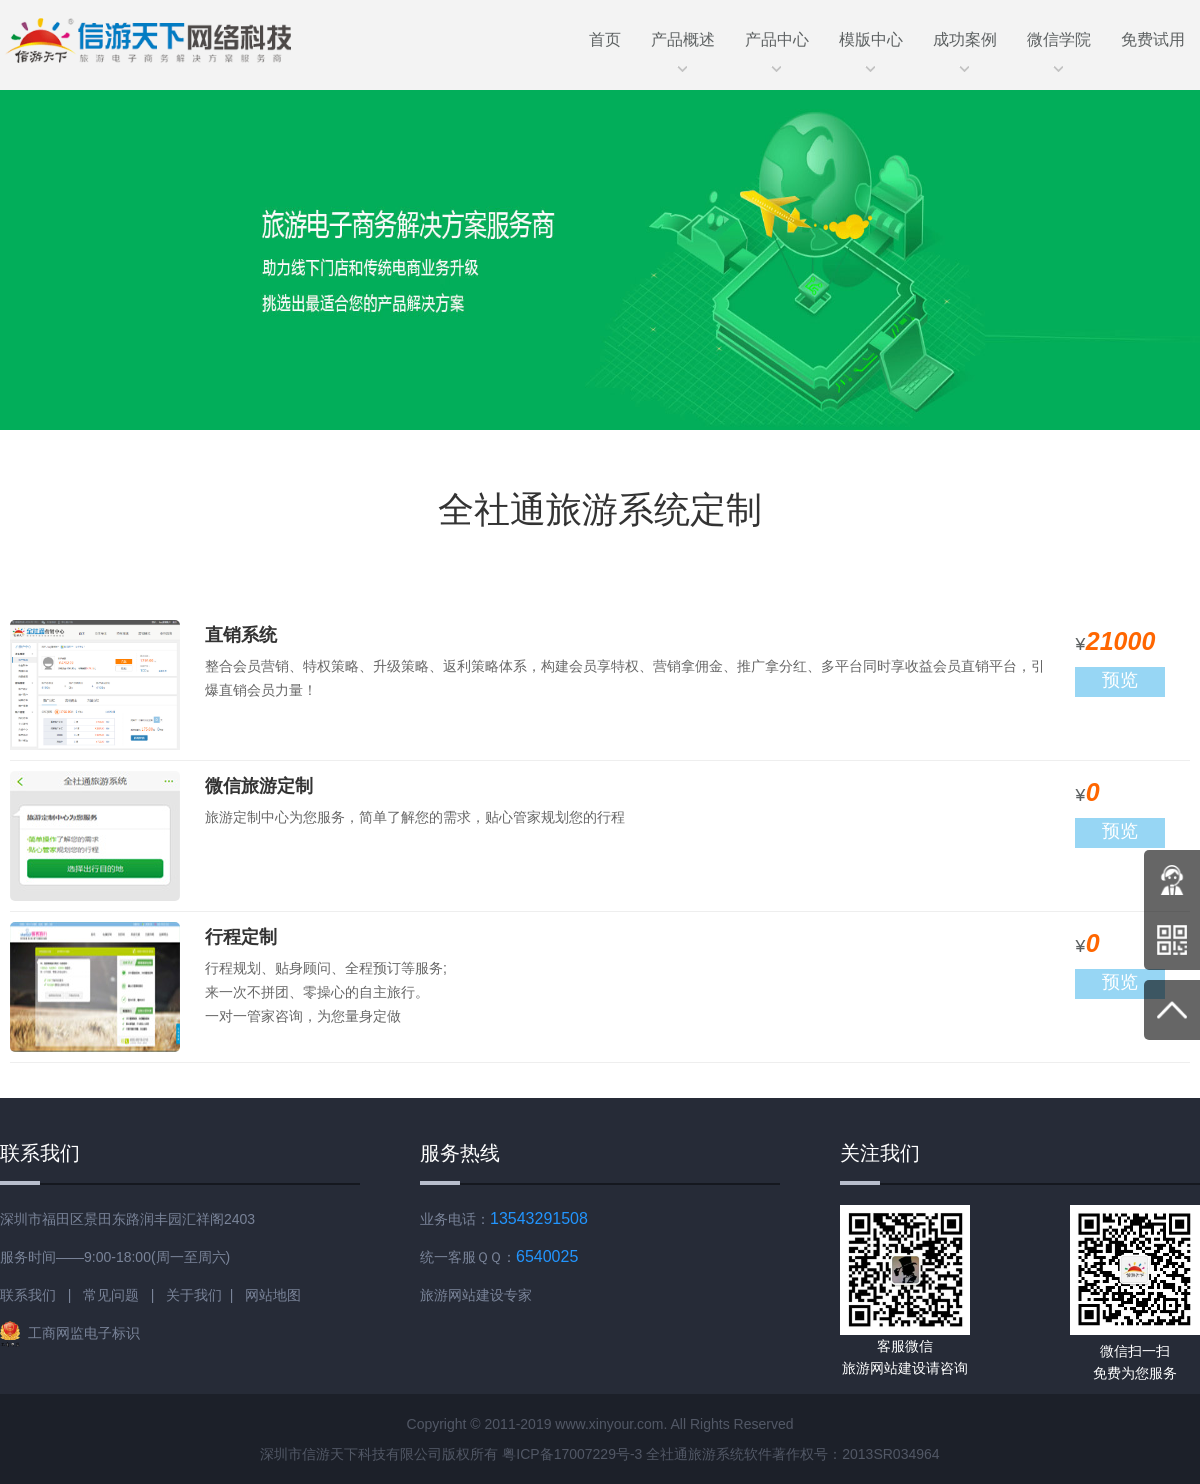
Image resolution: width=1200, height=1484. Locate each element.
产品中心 (777, 47)
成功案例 (965, 47)
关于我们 (194, 1295)
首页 (605, 39)
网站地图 (273, 1295)
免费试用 (1153, 39)
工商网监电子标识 (70, 1333)
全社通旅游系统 (695, 1454)
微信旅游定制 (259, 786)
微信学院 (1059, 47)
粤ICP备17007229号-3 (572, 1454)
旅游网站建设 (462, 1295)
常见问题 (111, 1295)
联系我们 (28, 1295)
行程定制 (241, 937)
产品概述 (683, 47)
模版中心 (871, 47)
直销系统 (241, 635)
